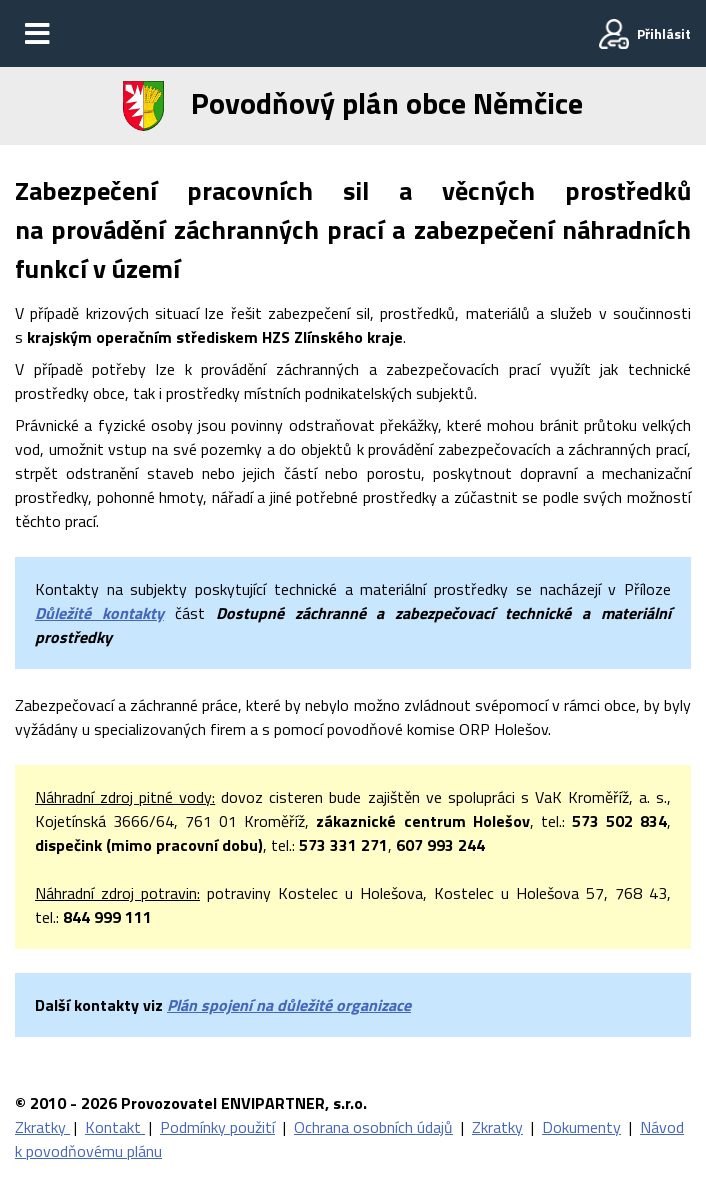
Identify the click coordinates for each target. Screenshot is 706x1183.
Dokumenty (581, 1127)
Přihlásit (664, 33)
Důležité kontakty (99, 613)
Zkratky (42, 1127)
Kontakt (115, 1127)
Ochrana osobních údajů (373, 1127)
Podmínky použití (217, 1127)
